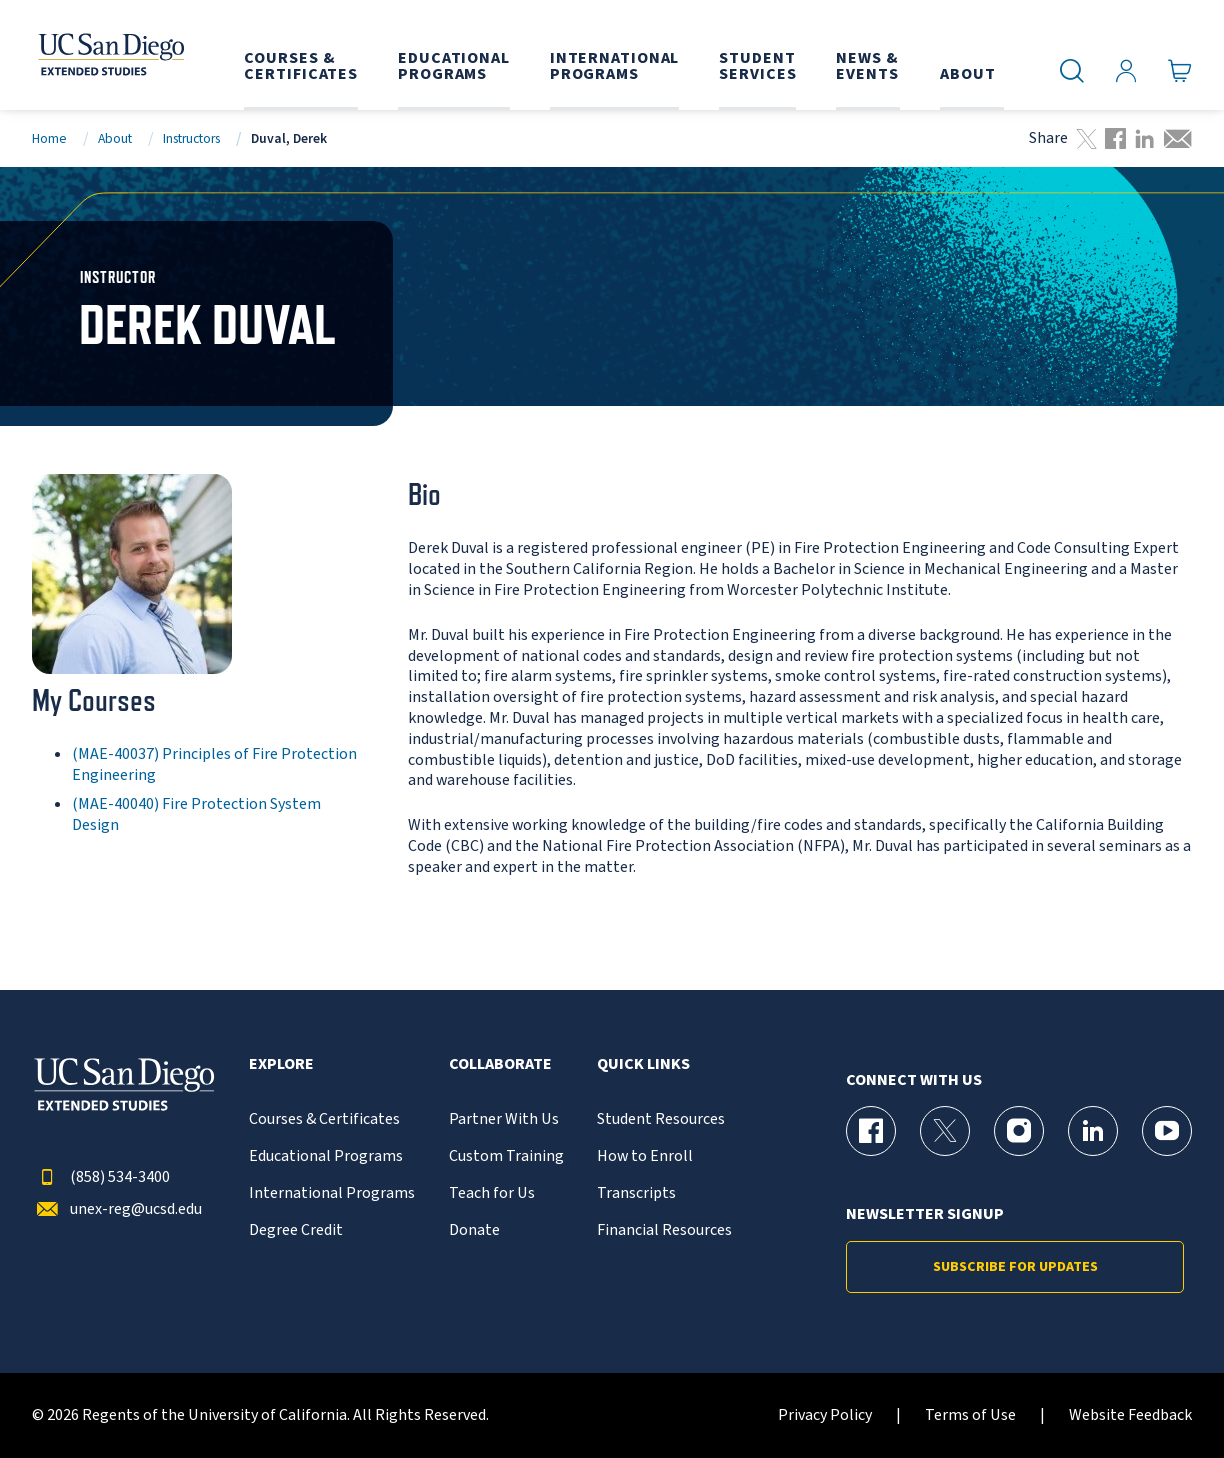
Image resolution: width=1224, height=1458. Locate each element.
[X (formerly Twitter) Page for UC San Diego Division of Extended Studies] (945, 1131)
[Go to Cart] (1180, 71)
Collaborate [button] (500, 1064)
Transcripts (636, 1193)
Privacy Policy (825, 1415)
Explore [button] (281, 1064)
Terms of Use (970, 1415)
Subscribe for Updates (1015, 1267)
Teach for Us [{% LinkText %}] (492, 1193)
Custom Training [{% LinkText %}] (506, 1156)
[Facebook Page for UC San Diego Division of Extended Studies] (871, 1131)
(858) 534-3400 (101, 1177)
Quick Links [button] (643, 1064)
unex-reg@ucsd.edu (117, 1209)
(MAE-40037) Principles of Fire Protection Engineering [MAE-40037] (214, 764)
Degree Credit (296, 1230)
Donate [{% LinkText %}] (474, 1230)
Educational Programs (326, 1156)
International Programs (332, 1193)
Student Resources (661, 1119)
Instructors (191, 138)
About (115, 138)
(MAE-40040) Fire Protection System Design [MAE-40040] (196, 814)
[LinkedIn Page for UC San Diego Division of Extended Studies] (1093, 1131)
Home (49, 138)
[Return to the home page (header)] (107, 55)
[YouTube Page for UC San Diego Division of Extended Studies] (1167, 1131)
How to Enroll (645, 1156)
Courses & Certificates (324, 1119)
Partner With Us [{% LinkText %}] (504, 1119)
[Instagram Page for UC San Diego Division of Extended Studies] (1019, 1131)
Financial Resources (664, 1230)
